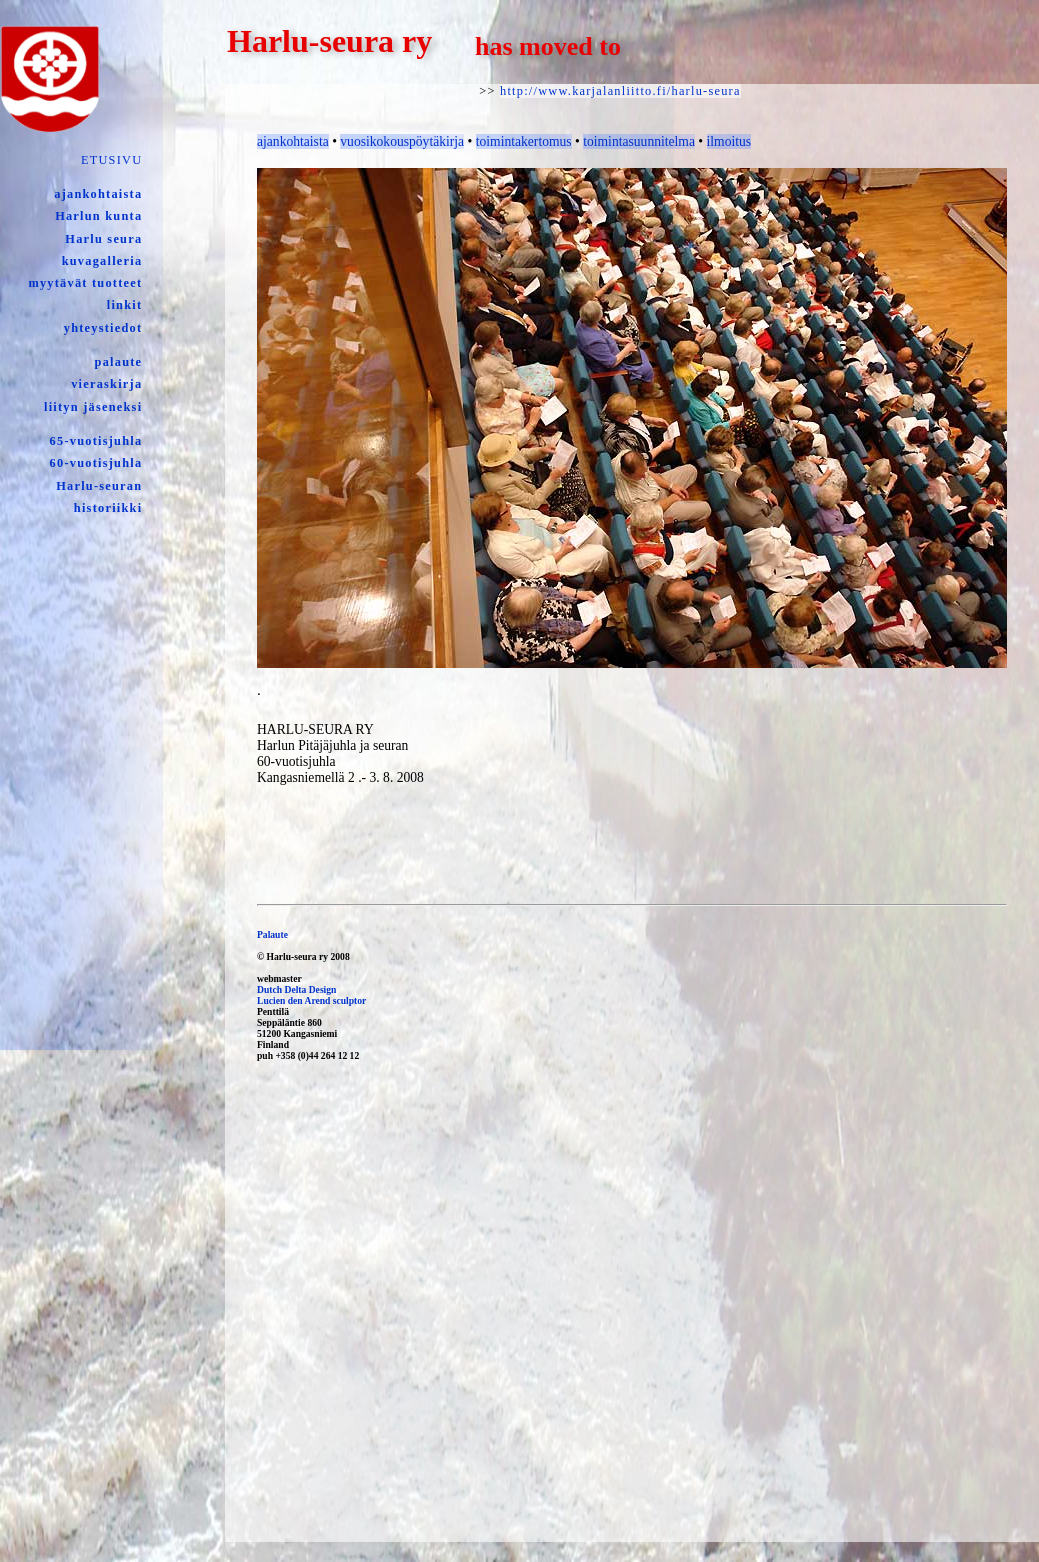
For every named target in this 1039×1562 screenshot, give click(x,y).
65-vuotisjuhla (96, 441)
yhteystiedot (103, 328)
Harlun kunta (98, 216)
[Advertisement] (512, 1351)
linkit (125, 305)
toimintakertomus (524, 141)
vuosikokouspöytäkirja (402, 141)
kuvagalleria (102, 261)
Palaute (272, 934)
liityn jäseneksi (93, 407)
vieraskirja (106, 384)
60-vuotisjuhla (96, 463)
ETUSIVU (111, 160)
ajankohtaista (98, 194)
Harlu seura (103, 239)
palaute (119, 362)
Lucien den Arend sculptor (311, 1000)
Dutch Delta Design (296, 989)
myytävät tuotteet (85, 283)
